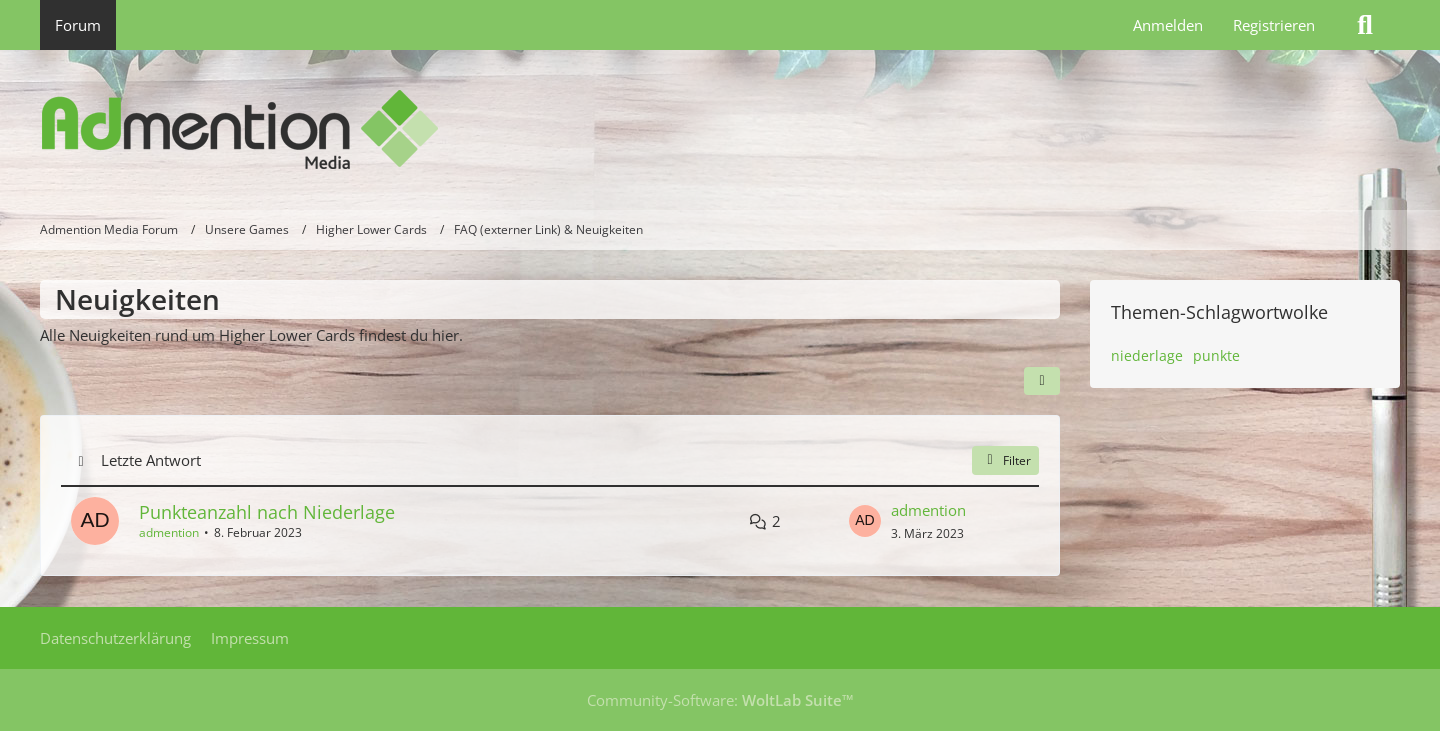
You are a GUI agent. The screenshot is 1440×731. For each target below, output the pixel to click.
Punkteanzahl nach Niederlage (267, 512)
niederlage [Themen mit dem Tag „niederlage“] (1147, 355)
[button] (1042, 381)
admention (169, 532)
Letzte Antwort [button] (151, 460)
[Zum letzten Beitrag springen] (865, 521)
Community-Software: (720, 700)
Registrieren (1274, 25)
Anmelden (1168, 25)
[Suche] (1365, 25)
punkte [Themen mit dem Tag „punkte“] (1216, 355)
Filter (1005, 460)
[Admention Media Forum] (720, 130)
